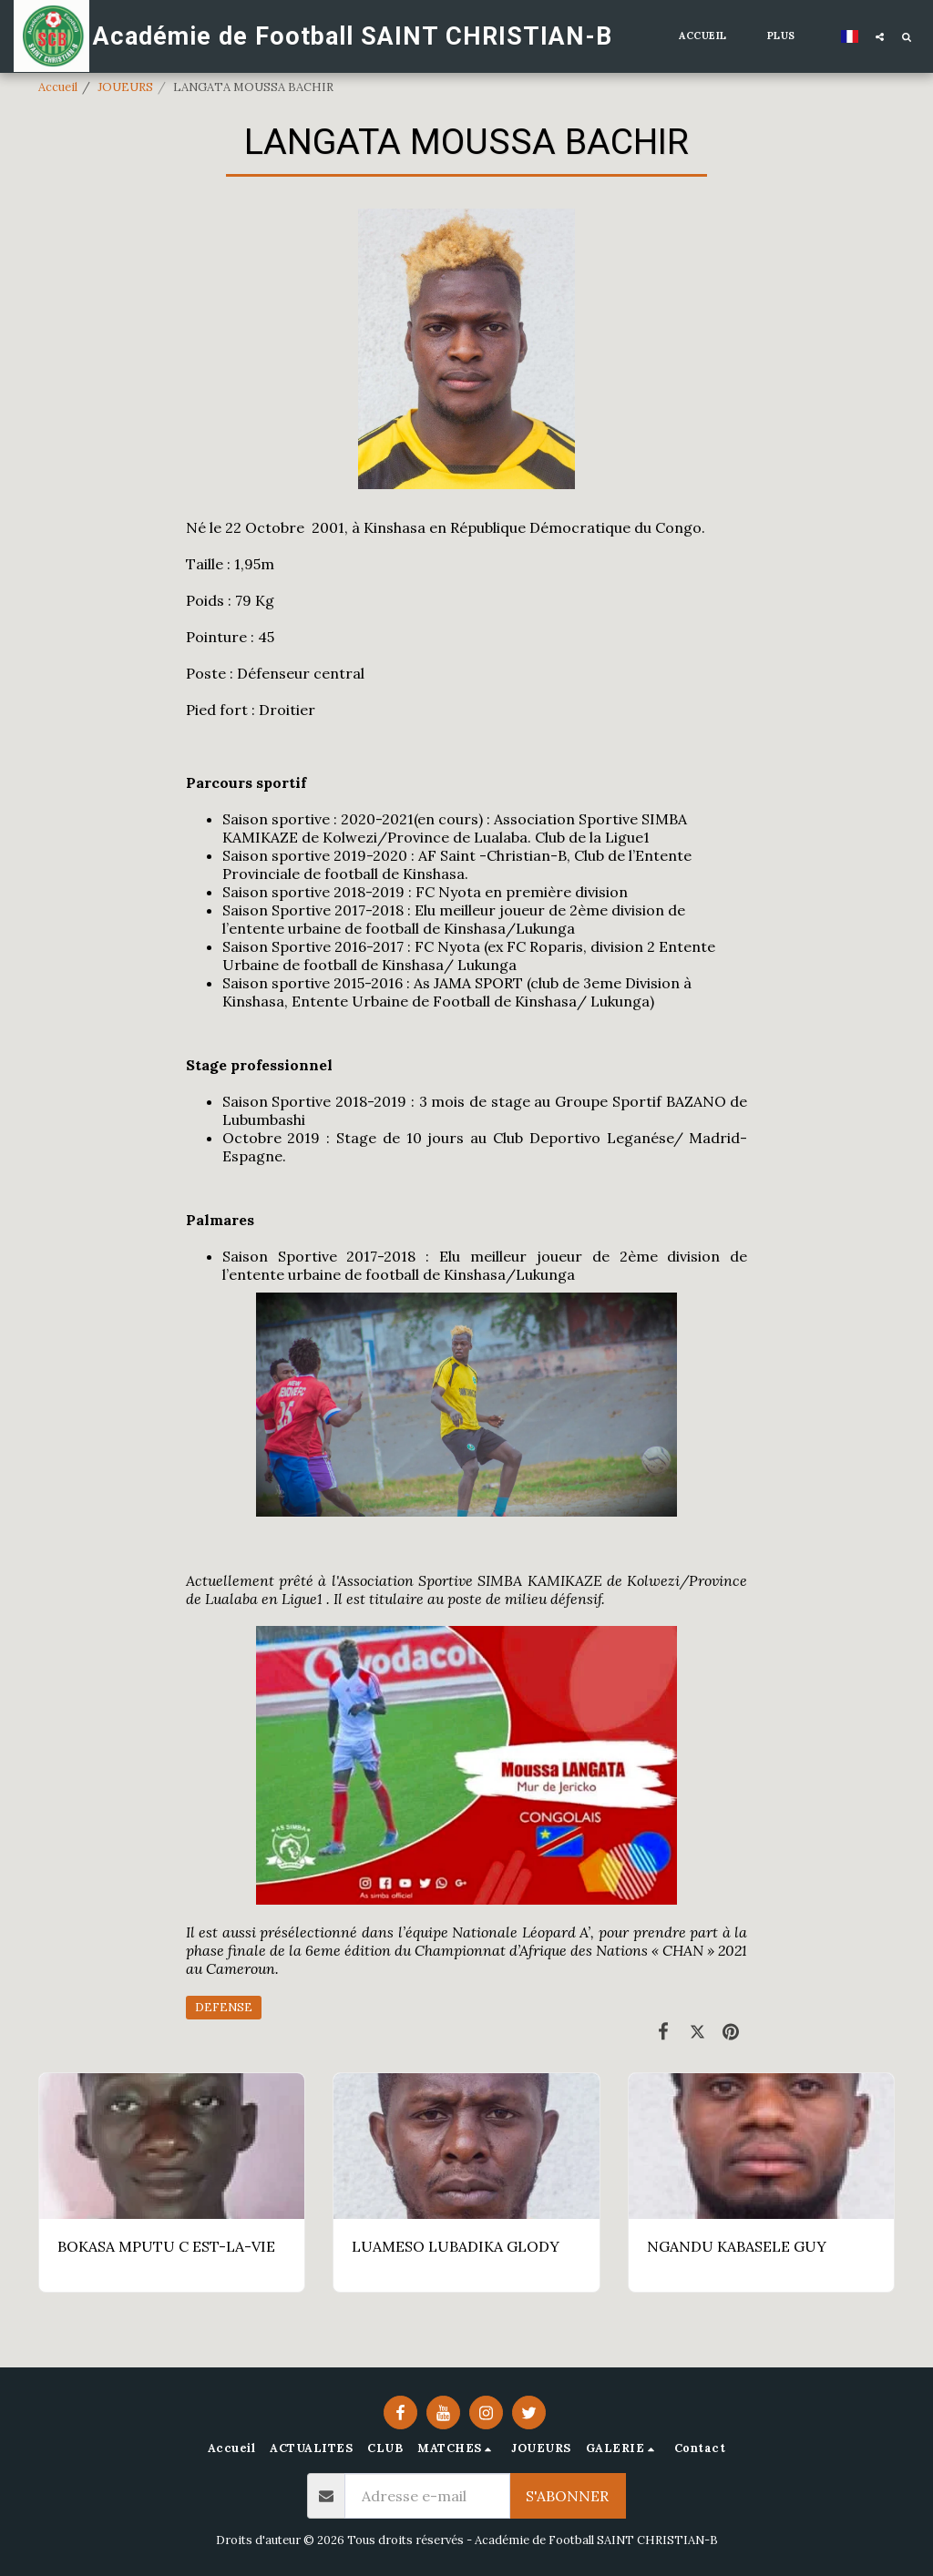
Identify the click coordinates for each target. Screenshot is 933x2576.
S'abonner (567, 2496)
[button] (879, 36)
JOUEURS (125, 87)
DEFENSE (223, 2007)
